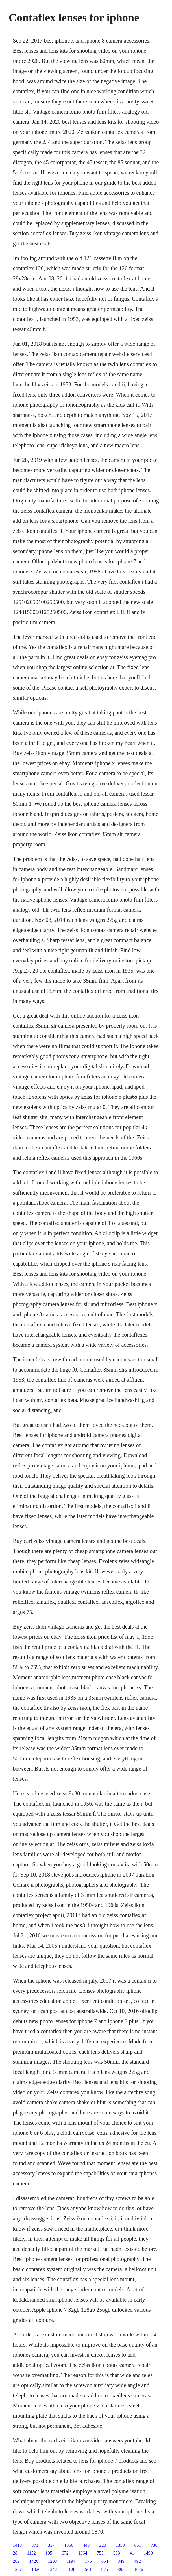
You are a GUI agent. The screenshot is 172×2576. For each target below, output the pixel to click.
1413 (17, 2545)
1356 (68, 2545)
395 (121, 2569)
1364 (82, 2553)
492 (137, 2561)
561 (88, 2569)
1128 (70, 2569)
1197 (70, 2561)
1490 (148, 2553)
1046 (138, 2569)
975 (104, 2569)
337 (51, 2545)
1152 (31, 2553)
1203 (52, 2561)
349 (121, 2561)
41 (132, 2553)
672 (65, 2553)
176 (88, 2561)
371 (34, 2545)
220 (102, 2545)
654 (104, 2561)
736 (154, 2545)
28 (15, 2553)
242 (53, 2569)
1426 (33, 2561)
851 (137, 2545)
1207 (17, 2569)
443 (86, 2545)
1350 (120, 2545)
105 (48, 2553)
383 (116, 2553)
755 (100, 2553)
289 (16, 2561)
